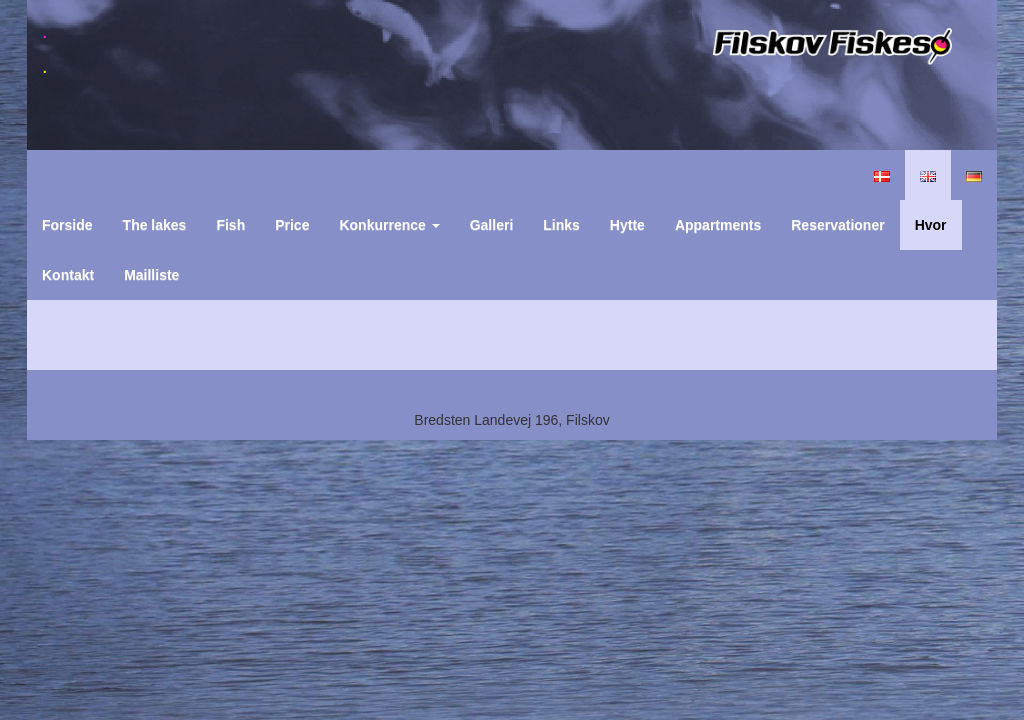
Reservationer (837, 225)
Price (292, 225)
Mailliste (151, 275)
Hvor (931, 225)
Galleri (492, 225)
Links (561, 225)
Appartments (718, 225)
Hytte (627, 225)
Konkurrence (389, 225)
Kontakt (68, 275)
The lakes (155, 225)
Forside (67, 225)
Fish (230, 225)
